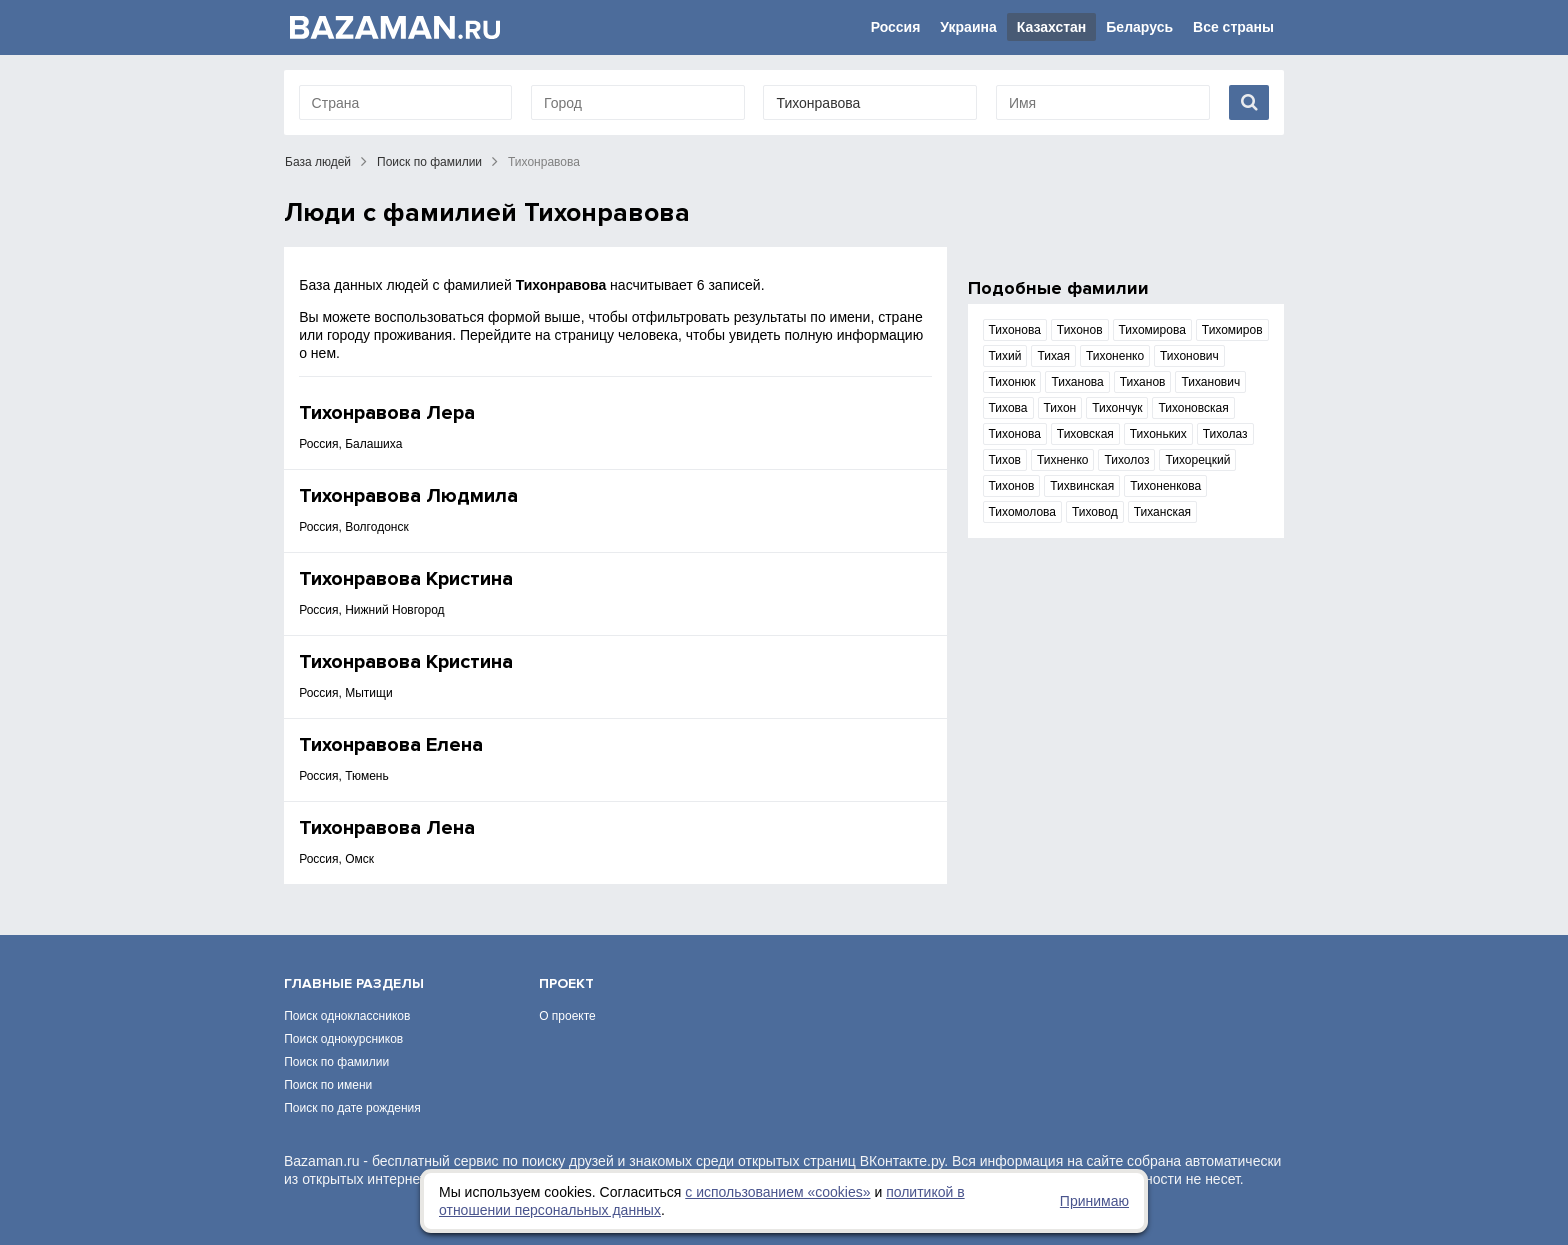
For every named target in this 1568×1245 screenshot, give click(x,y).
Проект (566, 983)
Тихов (1005, 460)
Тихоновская (1193, 408)
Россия (896, 27)
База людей (318, 162)
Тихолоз (1126, 460)
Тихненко (1063, 460)
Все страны (1233, 27)
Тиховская (1085, 434)
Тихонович (1189, 356)
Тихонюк (1012, 382)
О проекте (567, 1016)
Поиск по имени (328, 1085)
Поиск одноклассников (347, 1016)
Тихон (1060, 408)
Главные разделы (354, 983)
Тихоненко (1115, 356)
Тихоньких (1158, 434)
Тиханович (1210, 382)
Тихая (1053, 356)
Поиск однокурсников (343, 1039)
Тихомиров (1232, 330)
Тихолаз (1225, 434)
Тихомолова (1022, 512)
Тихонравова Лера (387, 413)
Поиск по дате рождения (352, 1108)
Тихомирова (1152, 330)
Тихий (1005, 356)
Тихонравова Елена (391, 745)
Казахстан (1052, 27)
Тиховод (1095, 512)
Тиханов (1143, 382)
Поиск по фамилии (429, 162)
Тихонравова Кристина (406, 579)
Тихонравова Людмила (408, 496)
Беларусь (1139, 27)
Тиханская (1162, 512)
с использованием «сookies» (777, 1192)
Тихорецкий (1197, 460)
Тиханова (1077, 382)
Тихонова (1015, 330)
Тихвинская (1082, 486)
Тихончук (1117, 408)
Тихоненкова (1165, 486)
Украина (968, 27)
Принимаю (1094, 1201)
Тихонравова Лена (387, 828)
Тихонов (1080, 330)
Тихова (1008, 408)
